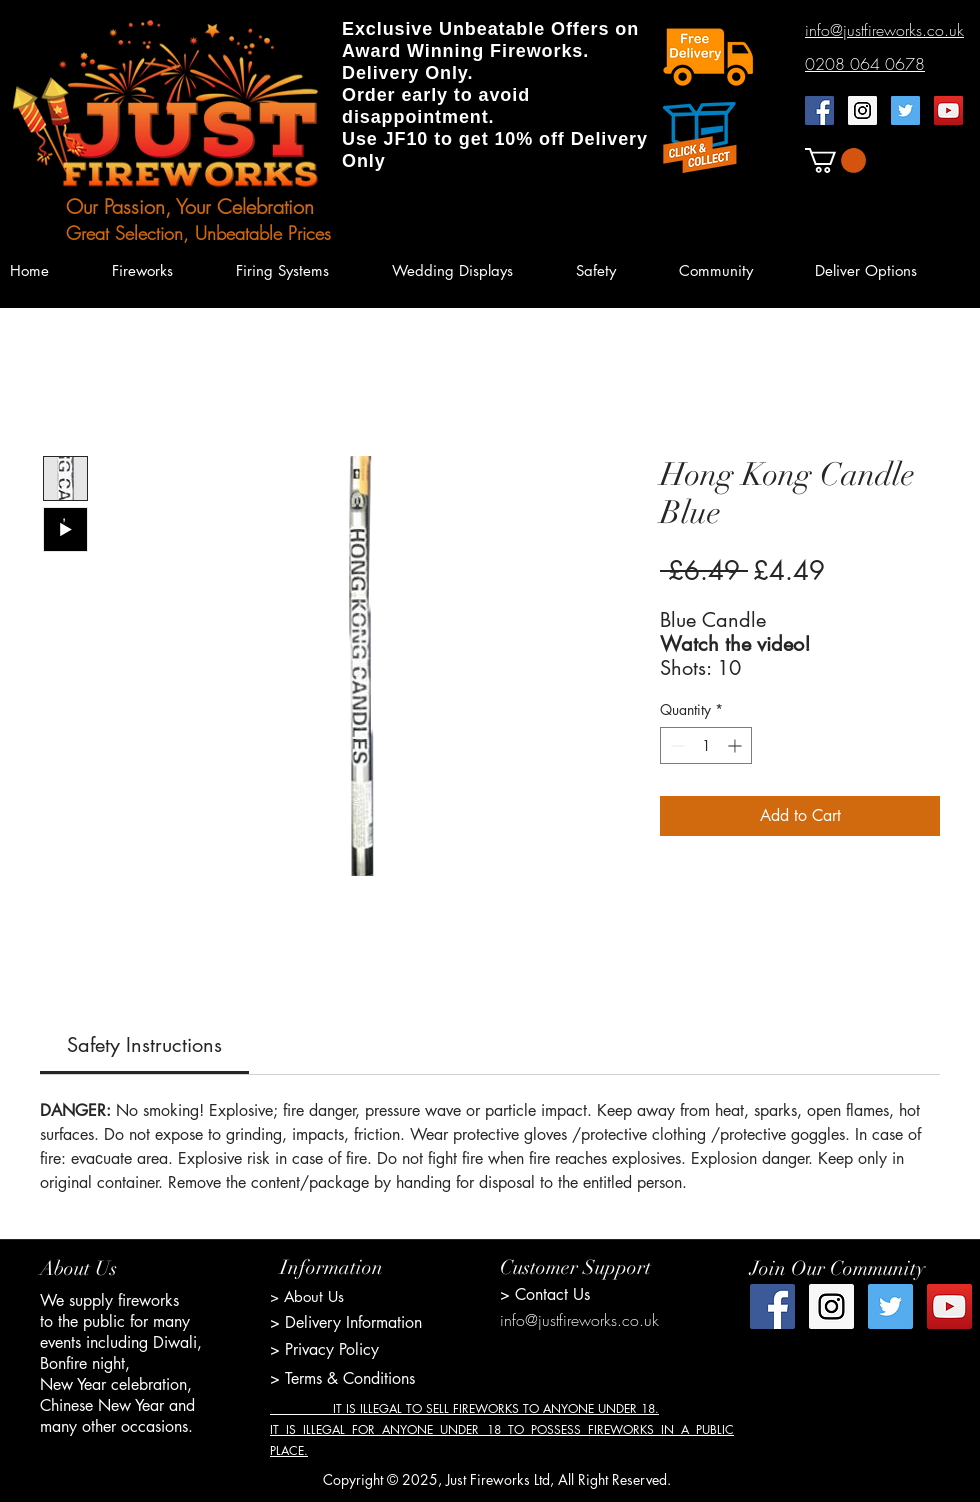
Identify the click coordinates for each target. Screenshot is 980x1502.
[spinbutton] (706, 745)
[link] (144, 1045)
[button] (835, 160)
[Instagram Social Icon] (862, 110)
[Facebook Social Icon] (819, 110)
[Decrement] (675, 745)
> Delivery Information (346, 1322)
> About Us (307, 1296)
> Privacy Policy (324, 1349)
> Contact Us (545, 1294)
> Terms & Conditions (342, 1378)
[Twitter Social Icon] (905, 110)
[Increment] (736, 745)
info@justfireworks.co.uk (579, 1320)
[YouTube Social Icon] (948, 110)
